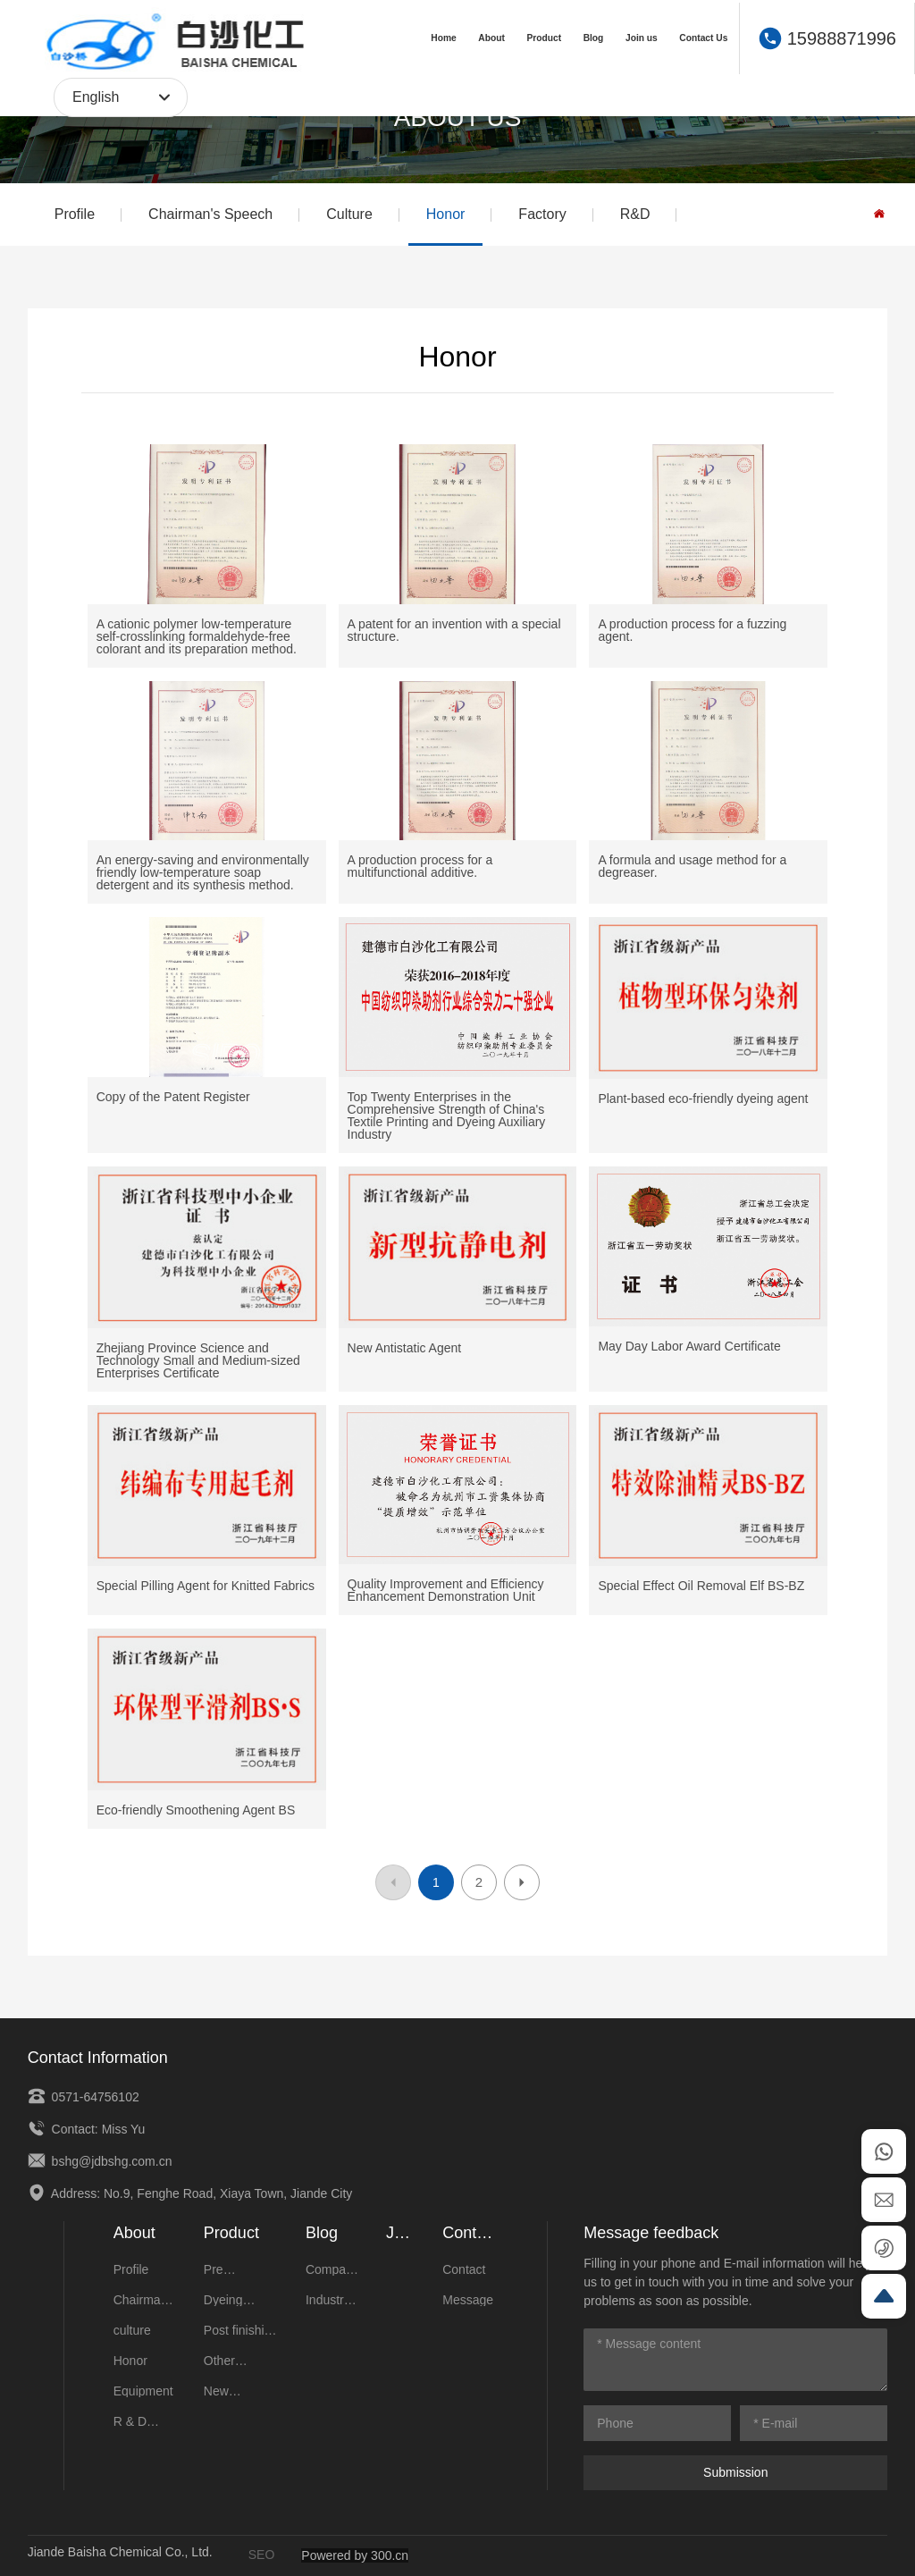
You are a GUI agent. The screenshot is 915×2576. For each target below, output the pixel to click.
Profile (75, 214)
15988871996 (841, 38)
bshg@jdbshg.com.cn (100, 2161)
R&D (635, 214)
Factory (542, 214)
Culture (349, 214)
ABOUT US (458, 117)
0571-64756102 (83, 2097)
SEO (261, 2554)
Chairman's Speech (210, 214)
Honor (446, 214)
